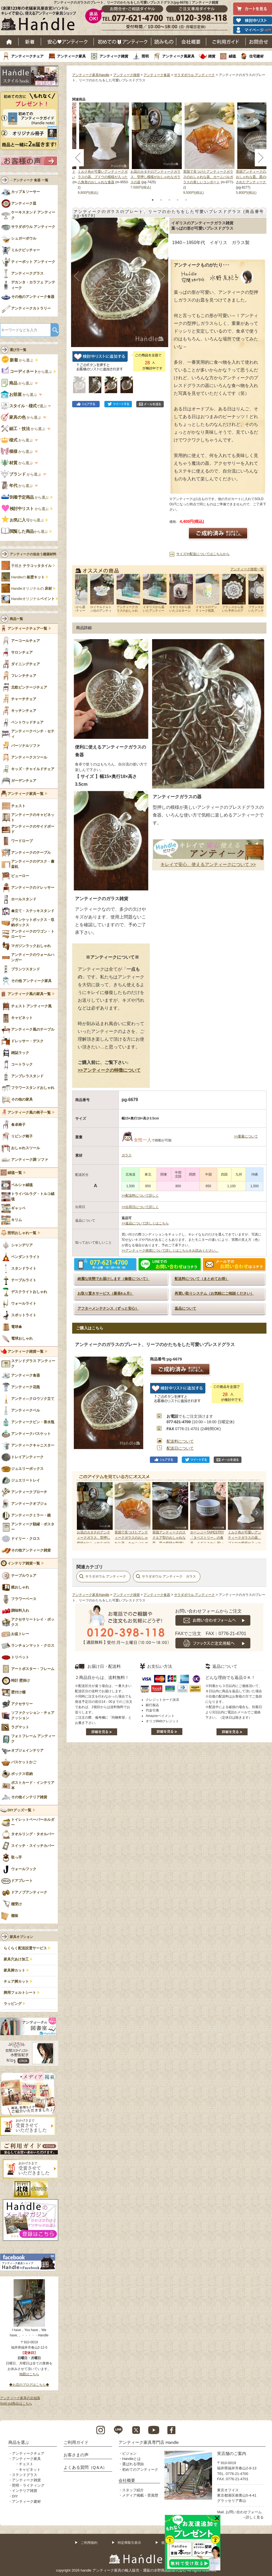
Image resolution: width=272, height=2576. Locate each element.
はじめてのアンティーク (122, 41)
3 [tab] (169, 200)
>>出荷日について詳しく (140, 1207)
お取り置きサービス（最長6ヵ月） (105, 1293)
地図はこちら (29, 2374)
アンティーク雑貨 (113, 56)
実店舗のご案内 (231, 2453)
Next (256, 1512)
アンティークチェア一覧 (27, 629)
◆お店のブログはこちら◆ (29, 2385)
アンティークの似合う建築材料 (33, 554)
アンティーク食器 (156, 75)
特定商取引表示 (129, 2543)
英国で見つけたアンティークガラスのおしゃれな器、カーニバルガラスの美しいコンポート (208, 177)
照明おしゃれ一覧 (21, 1233)
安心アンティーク (67, 41)
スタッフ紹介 (133, 2490)
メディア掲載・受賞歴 (140, 2495)
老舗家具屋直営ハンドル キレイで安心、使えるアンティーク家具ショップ (40, 19)
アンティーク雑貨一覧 (247, 569)
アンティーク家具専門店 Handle (149, 2442)
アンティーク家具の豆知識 (20, 2398)
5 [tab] (186, 200)
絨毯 (232, 56)
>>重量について (246, 1136)
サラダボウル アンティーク (194, 75)
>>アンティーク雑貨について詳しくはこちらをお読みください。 (170, 1250)
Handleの (28, 577)
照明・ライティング (28, 2485)
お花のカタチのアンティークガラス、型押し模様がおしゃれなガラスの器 (155, 177)
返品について (185, 1308)
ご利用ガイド (226, 41)
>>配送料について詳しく (140, 1195)
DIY (15, 2496)
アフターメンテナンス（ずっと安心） (108, 1308)
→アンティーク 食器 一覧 (29, 180)
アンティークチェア (27, 56)
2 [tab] (161, 200)
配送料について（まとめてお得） (202, 1279)
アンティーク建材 (26, 2501)
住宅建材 (256, 56)
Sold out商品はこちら (16, 2404)
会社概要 (191, 41)
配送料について (180, 1441)
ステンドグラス (24, 2475)
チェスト (26, 2464)
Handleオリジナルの (31, 589)
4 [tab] (177, 200)
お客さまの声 (76, 2454)
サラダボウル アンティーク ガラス (169, 1576)
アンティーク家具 (71, 56)
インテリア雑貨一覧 (23, 1563)
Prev (82, 1512)
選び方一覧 (18, 350)
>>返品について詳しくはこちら (145, 1223)
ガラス (127, 1155)
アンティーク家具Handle (90, 75)
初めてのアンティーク (140, 2469)
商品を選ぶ (18, 2442)
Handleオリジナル (33, 599)
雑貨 (211, 56)
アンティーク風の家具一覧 (29, 994)
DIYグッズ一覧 (19, 1810)
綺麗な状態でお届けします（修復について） (113, 1279)
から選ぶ (17, 360)
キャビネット (30, 2469)
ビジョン (129, 2453)
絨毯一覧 (14, 1173)
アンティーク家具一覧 (25, 794)
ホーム (9, 41)
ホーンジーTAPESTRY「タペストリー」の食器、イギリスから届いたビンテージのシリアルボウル (207, 1543)
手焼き (31, 566)
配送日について (180, 1448)
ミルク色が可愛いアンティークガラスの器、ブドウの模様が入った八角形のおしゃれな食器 (103, 177)
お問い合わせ (259, 41)
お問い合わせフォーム (244, 2512)
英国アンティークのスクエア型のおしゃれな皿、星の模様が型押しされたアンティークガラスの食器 (169, 1543)
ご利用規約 (89, 2543)
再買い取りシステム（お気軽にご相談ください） (214, 1293)
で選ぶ (24, 406)
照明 (145, 56)
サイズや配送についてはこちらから (203, 554)
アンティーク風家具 (178, 56)
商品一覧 (16, 619)
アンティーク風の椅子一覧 (29, 1112)
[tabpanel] (156, 146)
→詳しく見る (253, 2517)
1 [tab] (152, 200)
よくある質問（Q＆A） (85, 2467)
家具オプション (21, 1937)
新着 (30, 41)
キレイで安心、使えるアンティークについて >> (208, 864)
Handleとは (131, 2459)
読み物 (163, 41)
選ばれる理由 (133, 2464)
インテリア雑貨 (24, 2491)
